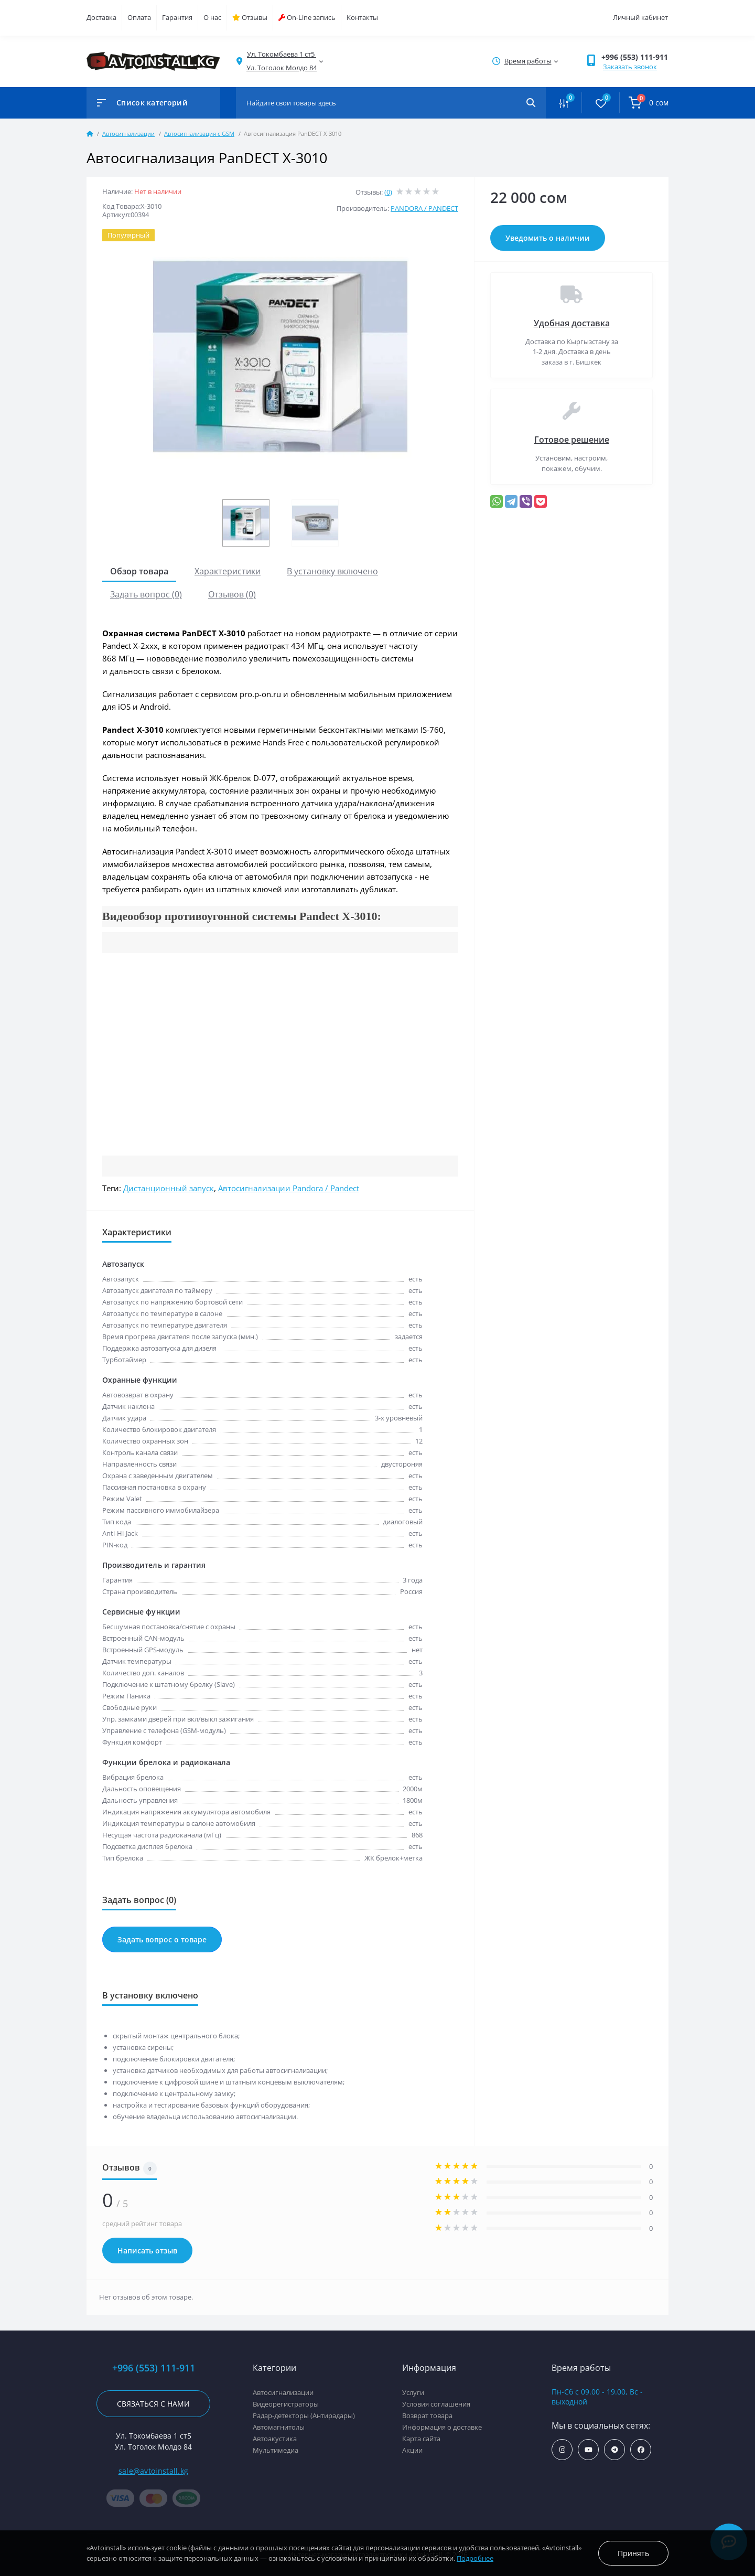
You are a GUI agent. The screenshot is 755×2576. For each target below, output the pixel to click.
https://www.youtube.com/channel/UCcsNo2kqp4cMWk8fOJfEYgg (588, 2449)
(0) (388, 192)
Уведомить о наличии (547, 238)
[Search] (531, 103)
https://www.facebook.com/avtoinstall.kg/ (641, 2449)
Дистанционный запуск (168, 1188)
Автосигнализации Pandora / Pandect (288, 1188)
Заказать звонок (630, 66)
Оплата (139, 17)
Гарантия (177, 17)
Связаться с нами (153, 2404)
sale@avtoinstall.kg (153, 2471)
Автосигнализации (128, 133)
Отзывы (249, 17)
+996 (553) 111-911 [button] (634, 57)
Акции (412, 2450)
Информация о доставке (442, 2427)
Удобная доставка (572, 323)
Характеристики (228, 571)
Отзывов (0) (232, 594)
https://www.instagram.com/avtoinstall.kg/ (562, 2449)
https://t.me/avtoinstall (614, 2449)
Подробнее (475, 2558)
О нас (212, 17)
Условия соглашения (436, 2404)
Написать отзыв (147, 2251)
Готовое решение (571, 439)
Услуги (413, 2392)
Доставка (101, 17)
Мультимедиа (275, 2450)
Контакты (362, 17)
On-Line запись (307, 17)
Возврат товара (427, 2415)
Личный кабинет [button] (640, 17)
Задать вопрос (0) (146, 594)
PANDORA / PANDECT (424, 208)
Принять (633, 2553)
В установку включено (332, 571)
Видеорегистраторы (286, 2404)
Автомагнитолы (279, 2427)
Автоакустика (275, 2438)
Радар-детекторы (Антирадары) (304, 2415)
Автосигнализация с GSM (199, 133)
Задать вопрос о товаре (162, 1939)
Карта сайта (421, 2438)
